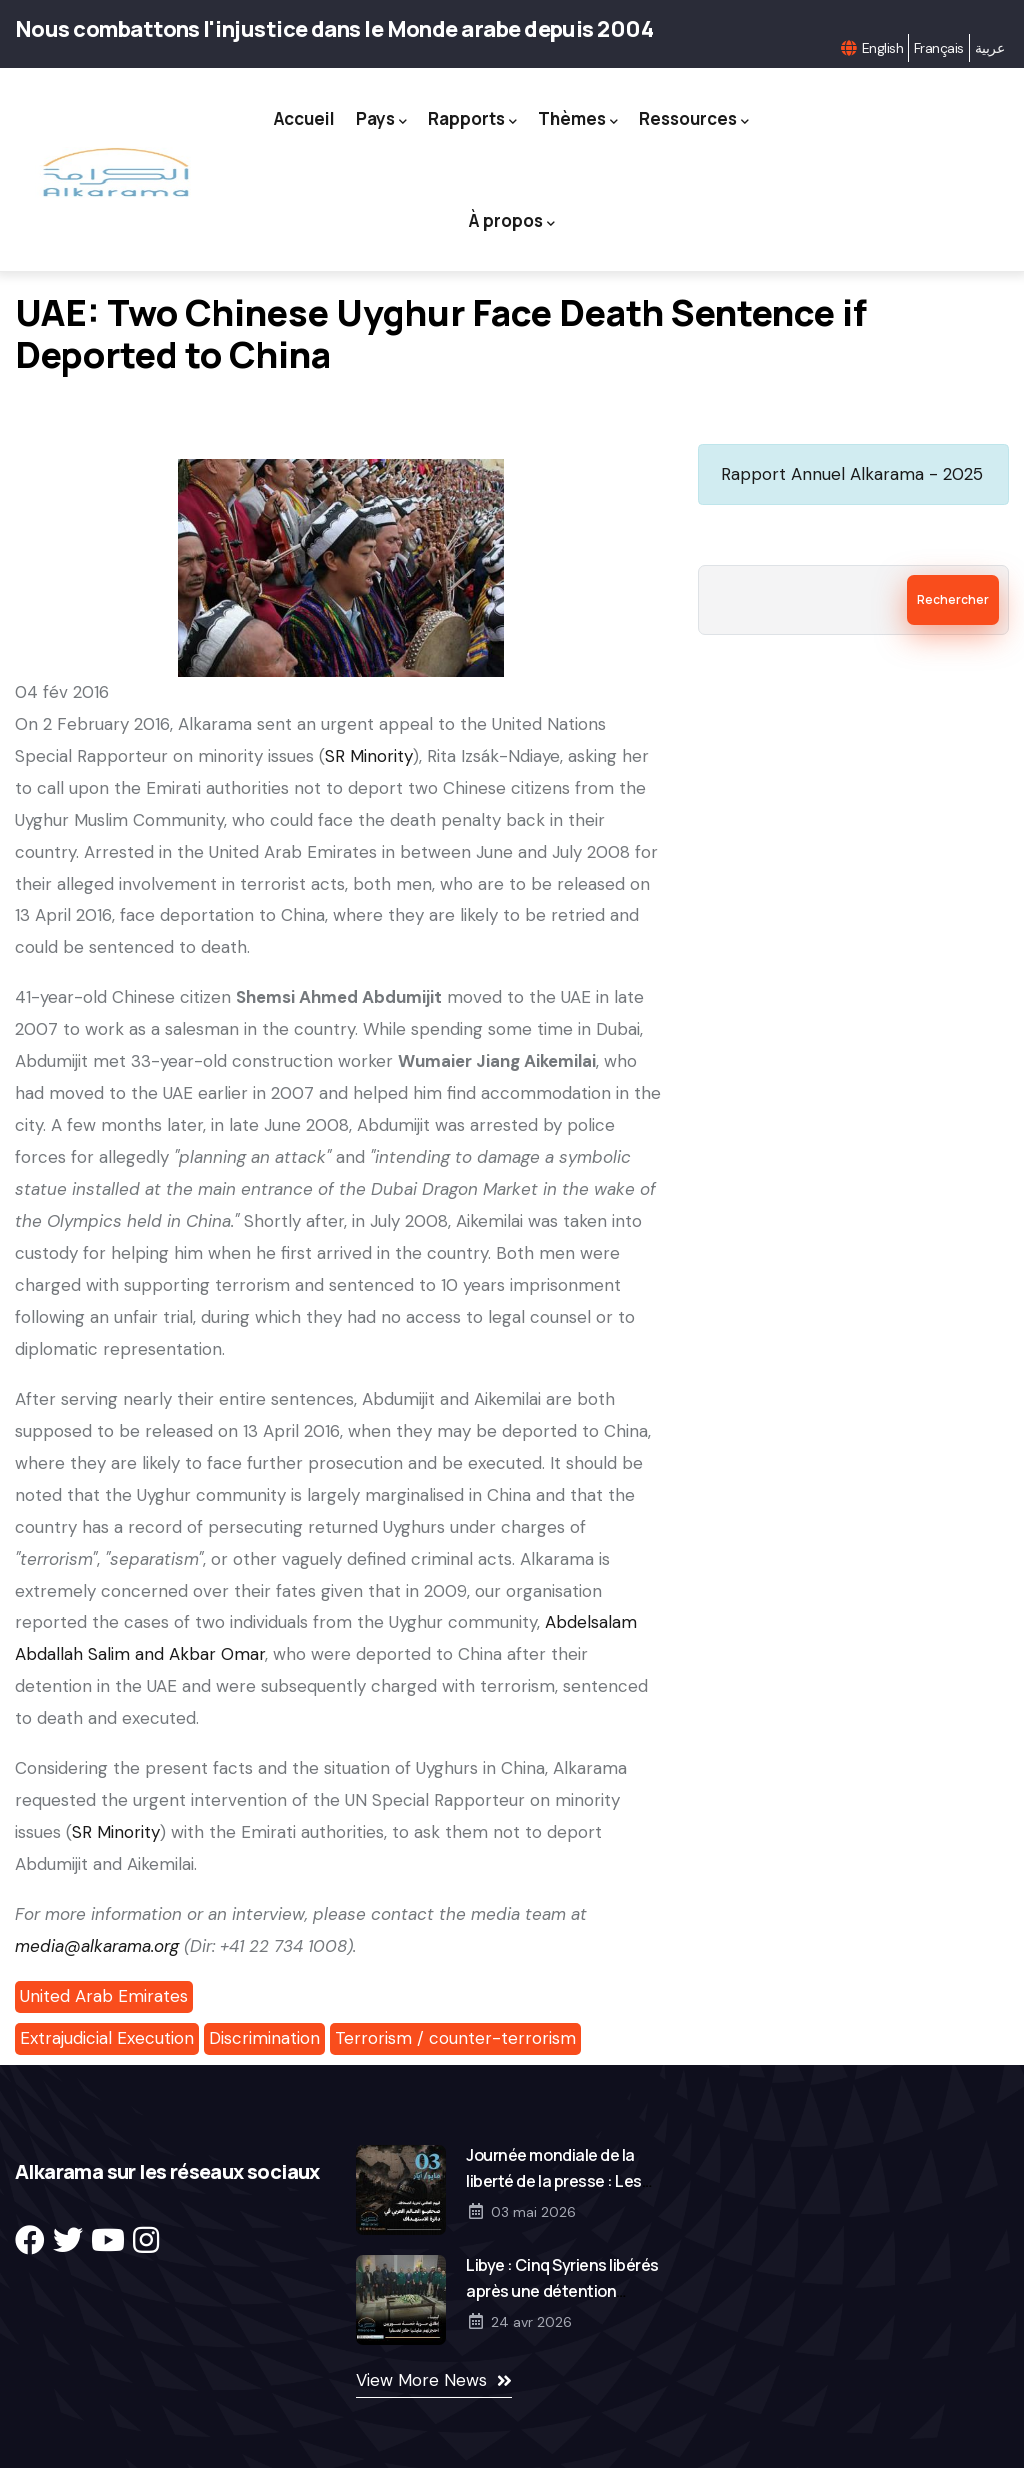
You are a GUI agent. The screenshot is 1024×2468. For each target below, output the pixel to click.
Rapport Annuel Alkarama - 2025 (852, 474)
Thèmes (578, 119)
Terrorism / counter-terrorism (455, 2038)
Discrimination (264, 2038)
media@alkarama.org (97, 1946)
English (882, 48)
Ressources (694, 119)
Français (939, 48)
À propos (512, 221)
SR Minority (369, 756)
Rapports (472, 119)
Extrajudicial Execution (107, 2038)
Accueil (304, 118)
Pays (381, 119)
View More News (421, 2380)
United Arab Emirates (104, 1996)
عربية (989, 48)
